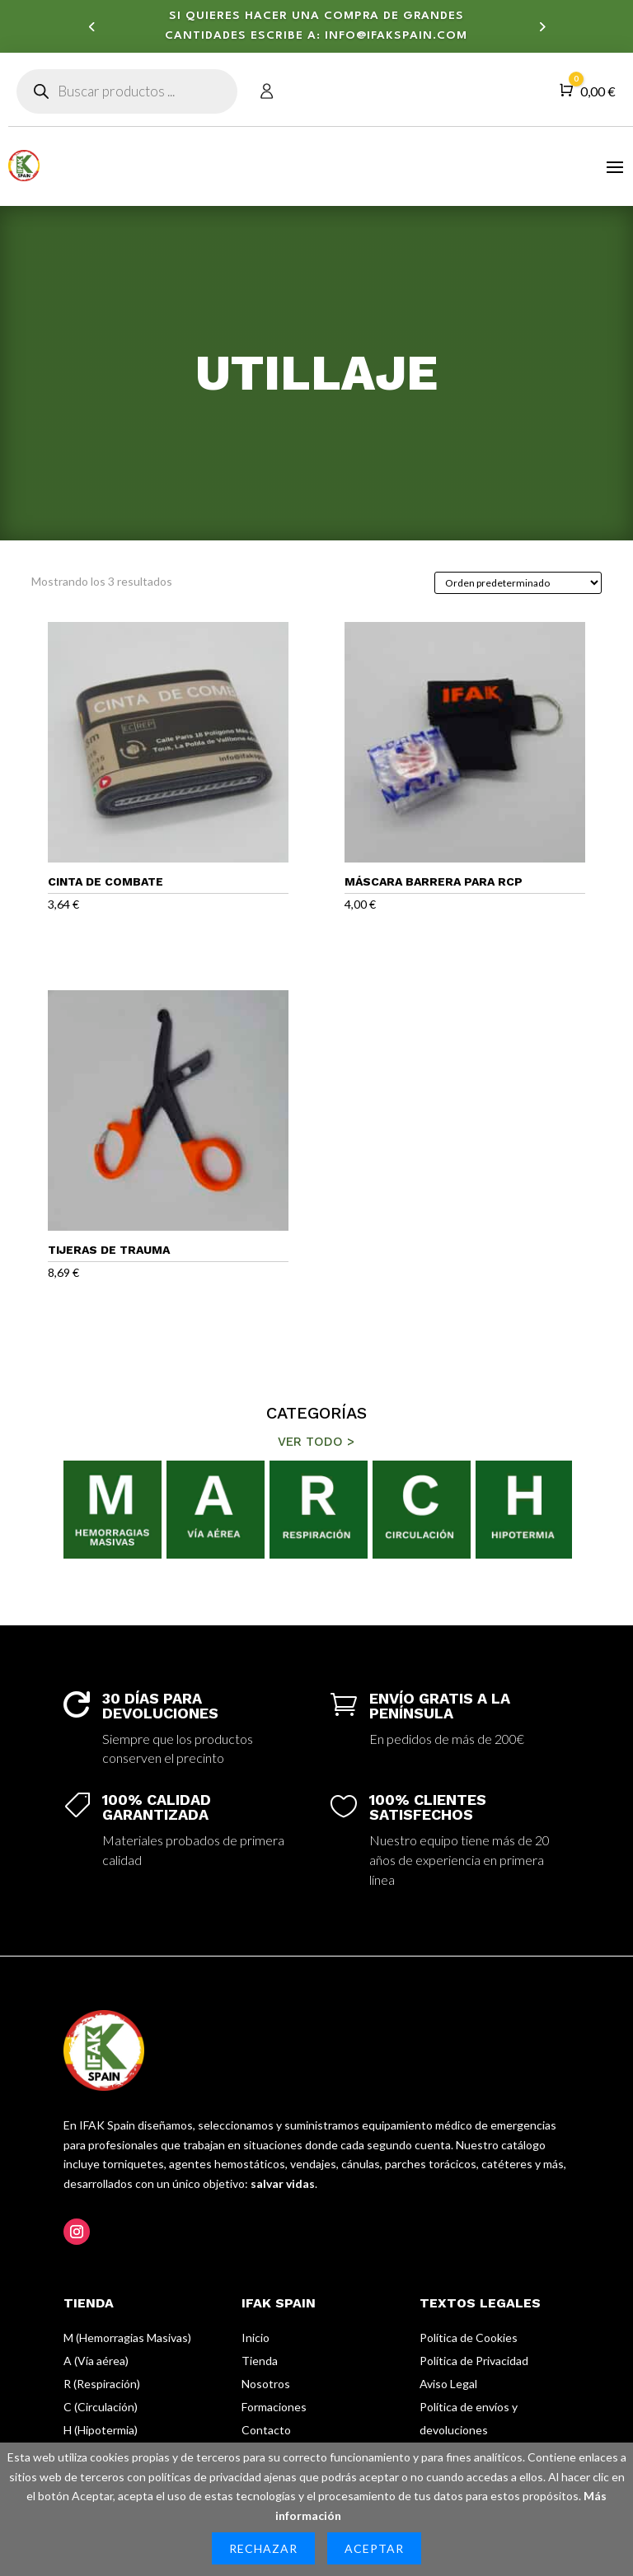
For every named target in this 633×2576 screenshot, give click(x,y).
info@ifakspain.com (396, 38)
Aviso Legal (448, 2384)
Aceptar (374, 2548)
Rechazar (263, 2548)
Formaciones (274, 2407)
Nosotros (265, 2384)
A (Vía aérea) (96, 2361)
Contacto (266, 2430)
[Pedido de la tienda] (518, 583)
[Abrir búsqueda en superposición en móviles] (127, 91)
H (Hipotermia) (100, 2430)
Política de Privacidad (474, 2361)
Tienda (259, 2361)
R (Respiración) (101, 2384)
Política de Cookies (469, 2338)
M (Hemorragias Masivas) (127, 2338)
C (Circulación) (100, 2407)
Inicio (255, 2338)
